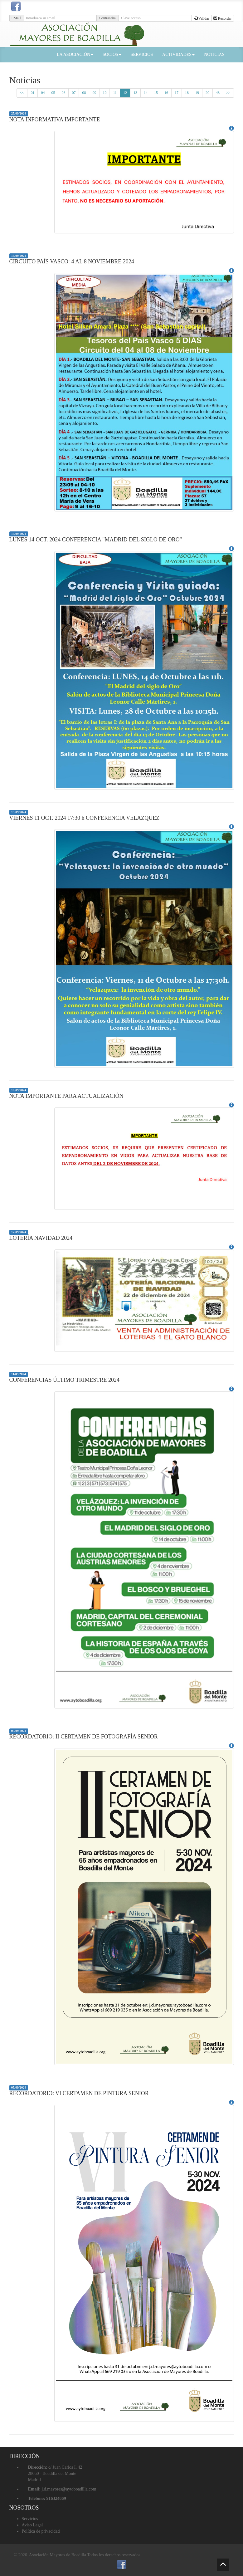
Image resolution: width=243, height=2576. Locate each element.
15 (156, 92)
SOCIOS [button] (112, 54)
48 (218, 92)
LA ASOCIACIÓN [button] (75, 54)
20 (207, 92)
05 (53, 92)
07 (73, 92)
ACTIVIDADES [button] (178, 54)
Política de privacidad (41, 2531)
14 (146, 92)
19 (197, 92)
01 (32, 92)
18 (187, 92)
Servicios (30, 2518)
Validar (201, 18)
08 (84, 92)
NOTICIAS (214, 54)
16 (166, 92)
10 (104, 92)
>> (228, 92)
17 (176, 92)
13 (135, 92)
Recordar (222, 18)
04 (43, 92)
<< (22, 92)
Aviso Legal (32, 2525)
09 (94, 92)
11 (115, 92)
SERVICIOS (142, 54)
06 (63, 92)
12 (125, 92)
